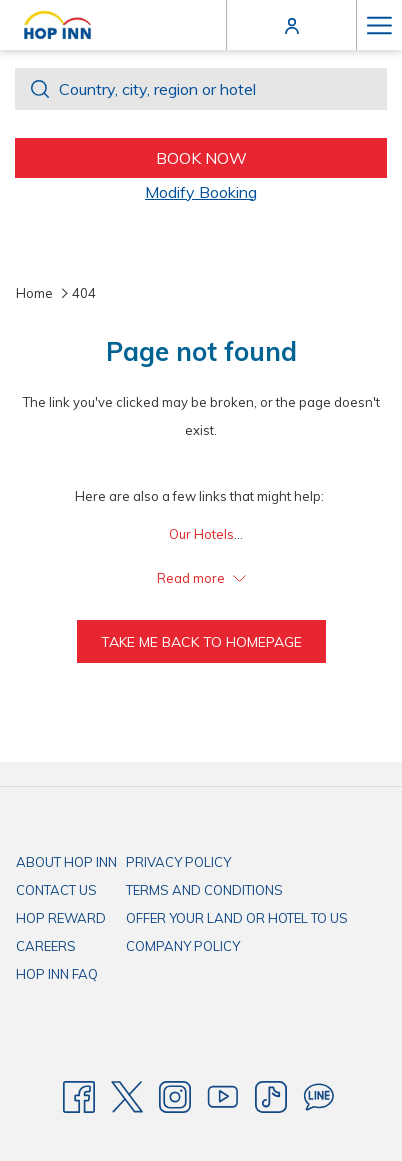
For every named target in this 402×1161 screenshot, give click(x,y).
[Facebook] (79, 1096)
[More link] (379, 25)
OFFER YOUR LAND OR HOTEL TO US (237, 918)
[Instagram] (175, 1096)
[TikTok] (271, 1096)
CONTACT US (56, 890)
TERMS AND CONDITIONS (204, 890)
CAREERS (46, 946)
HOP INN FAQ (57, 974)
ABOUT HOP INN (66, 862)
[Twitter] (127, 1096)
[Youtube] (223, 1096)
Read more (201, 578)
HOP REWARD (61, 918)
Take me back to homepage (201, 642)
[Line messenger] (319, 1096)
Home (34, 293)
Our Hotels (201, 534)
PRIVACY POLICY (178, 862)
